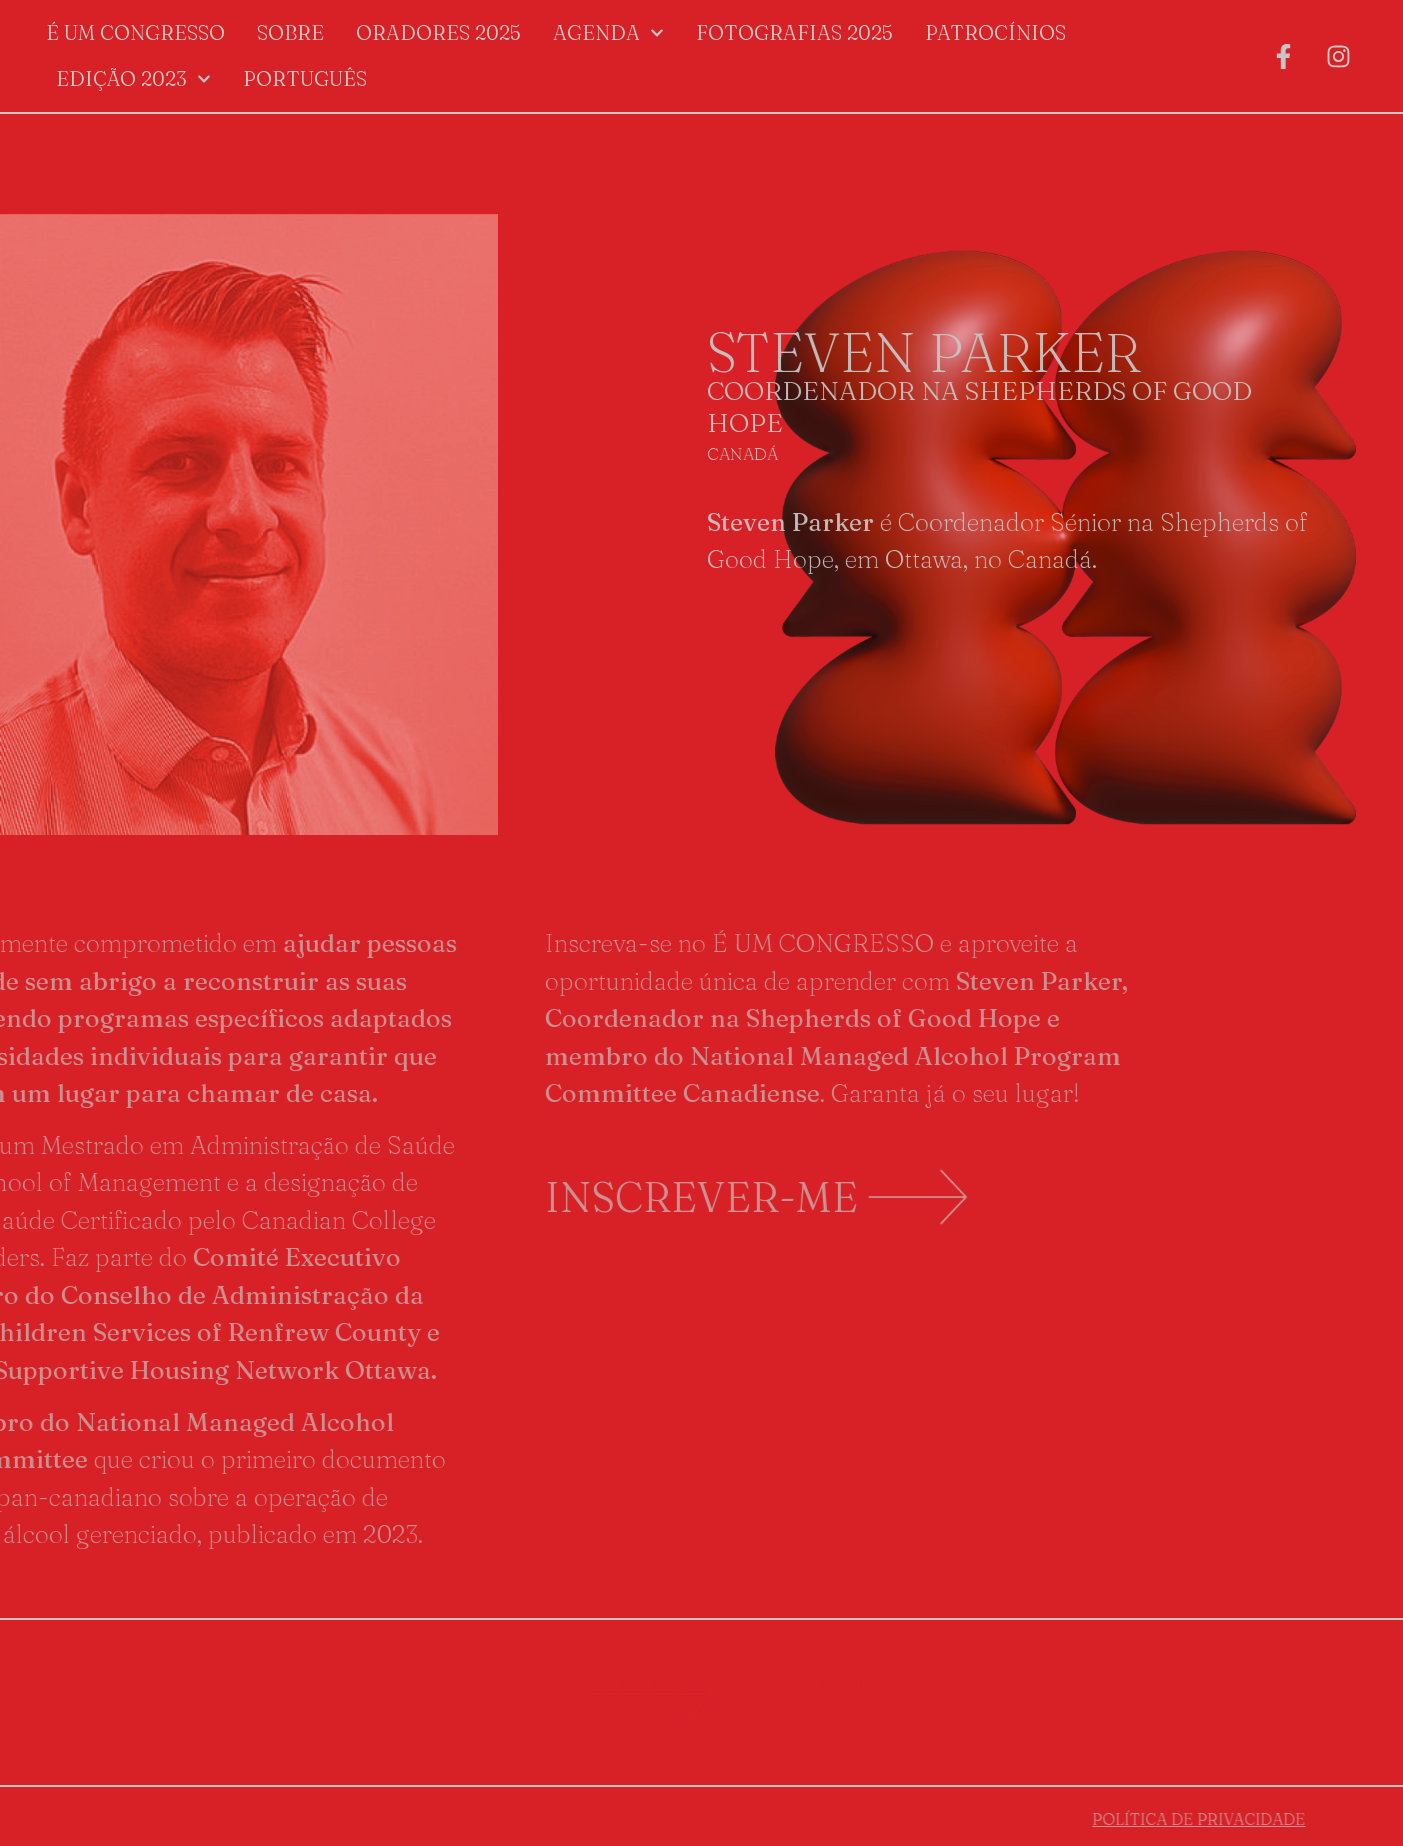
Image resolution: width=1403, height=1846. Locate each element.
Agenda (608, 33)
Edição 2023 (133, 79)
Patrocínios (995, 32)
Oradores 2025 (438, 32)
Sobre (290, 32)
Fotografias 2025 (794, 32)
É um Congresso (135, 32)
